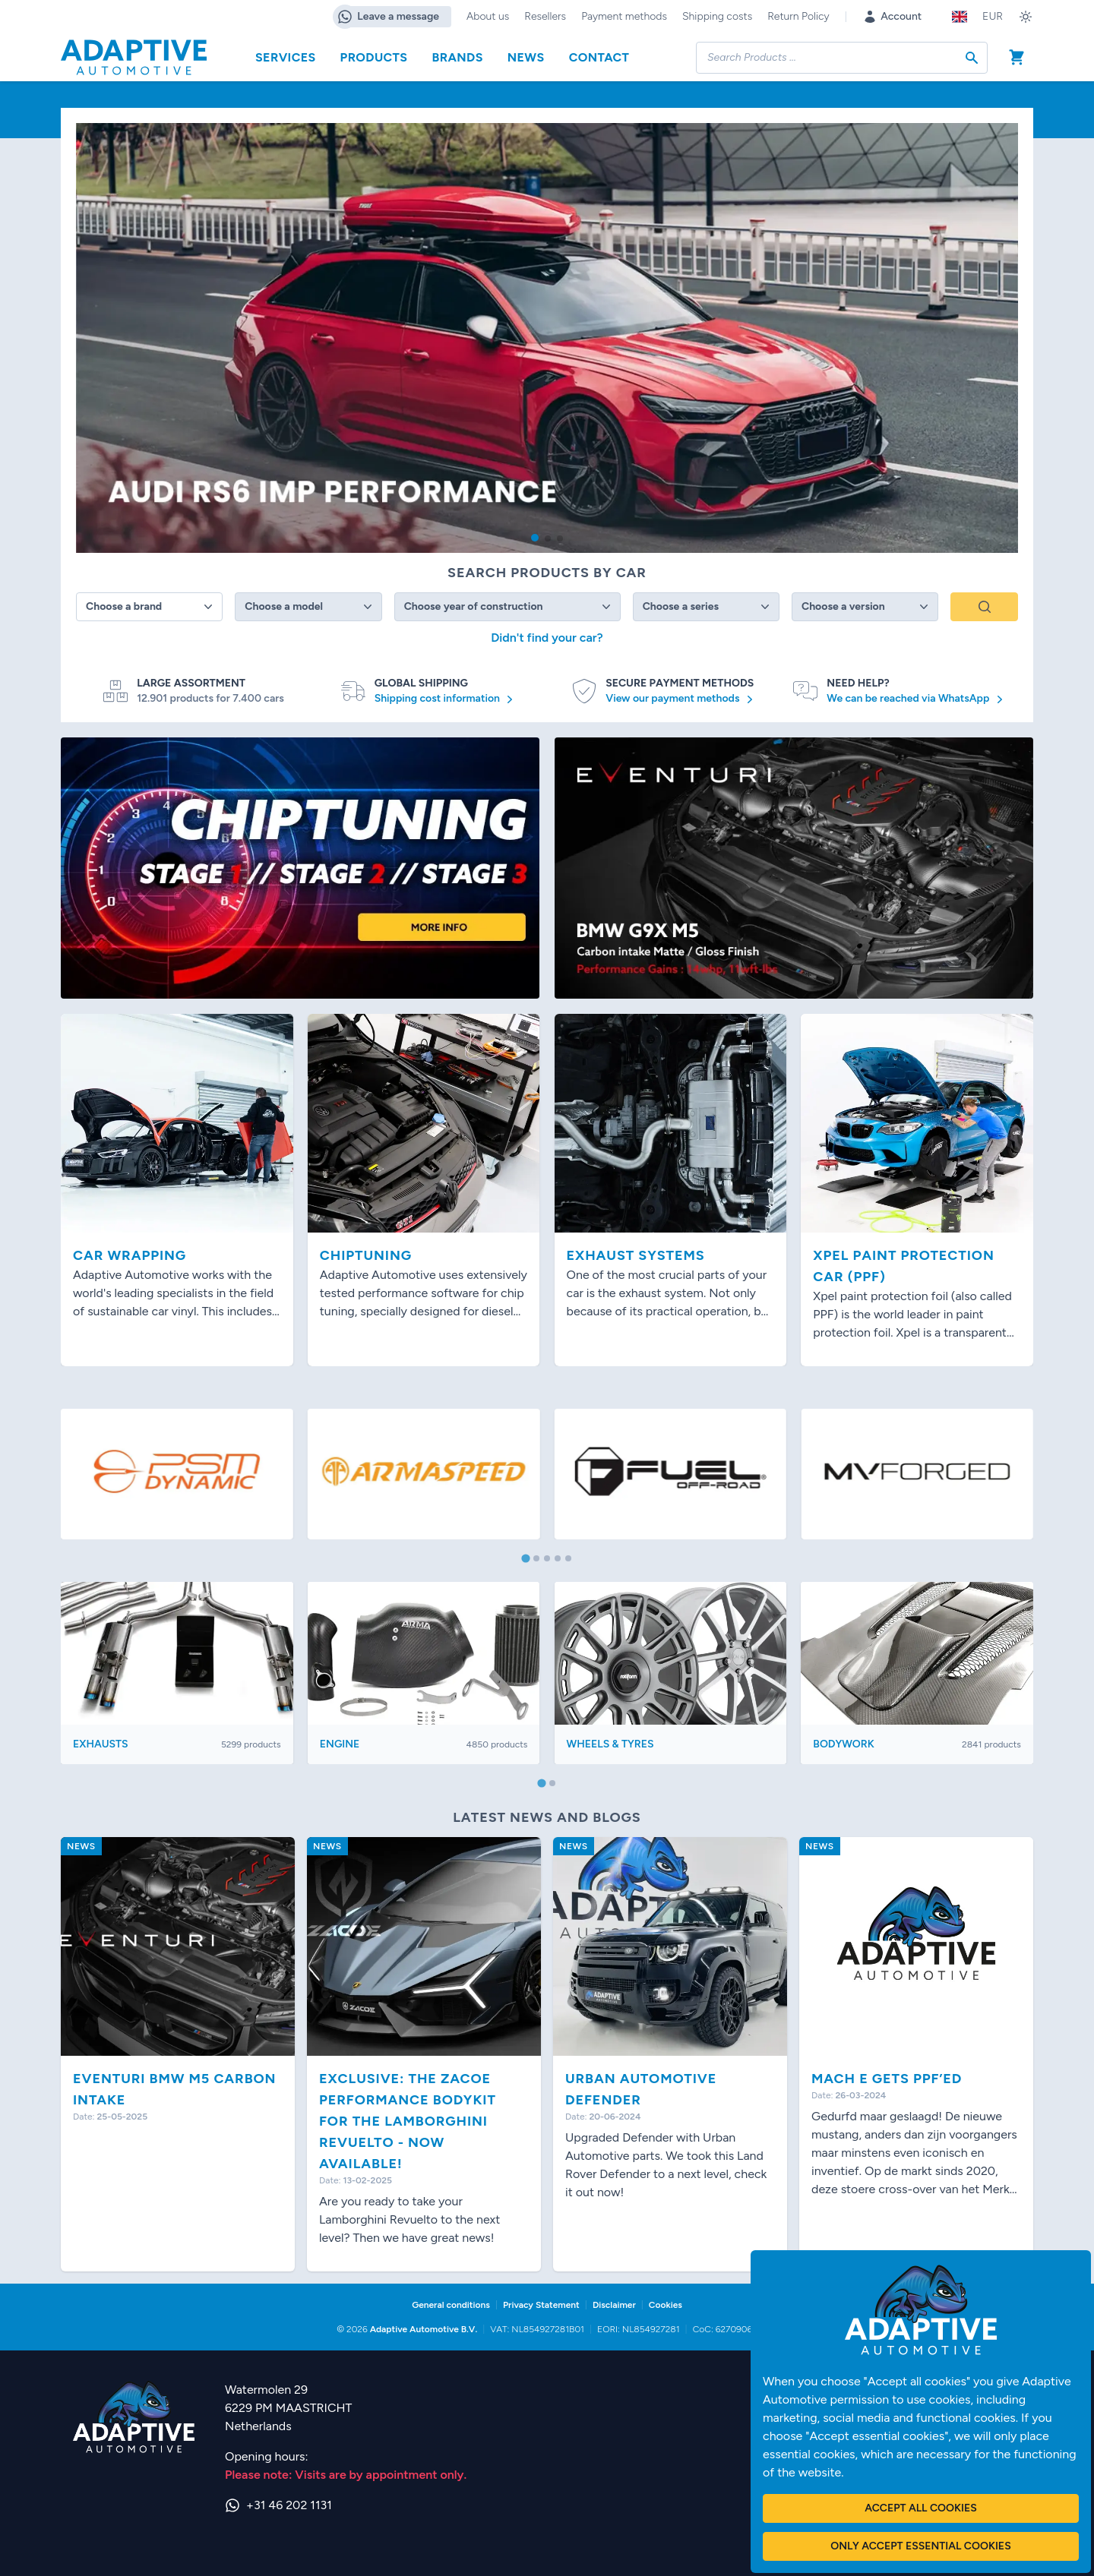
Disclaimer (614, 2305)
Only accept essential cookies (920, 2546)
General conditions (451, 2305)
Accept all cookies (920, 2508)
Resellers (545, 16)
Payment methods (624, 16)
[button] (535, 537)
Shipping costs (717, 16)
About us (487, 16)
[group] (547, 338)
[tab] (525, 1559)
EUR (992, 16)
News (526, 57)
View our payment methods (681, 699)
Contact (599, 57)
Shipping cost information (446, 699)
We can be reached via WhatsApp (917, 699)
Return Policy (798, 16)
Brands (457, 57)
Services (285, 57)
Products (374, 57)
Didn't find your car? (547, 637)
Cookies (665, 2305)
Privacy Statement (541, 2305)
